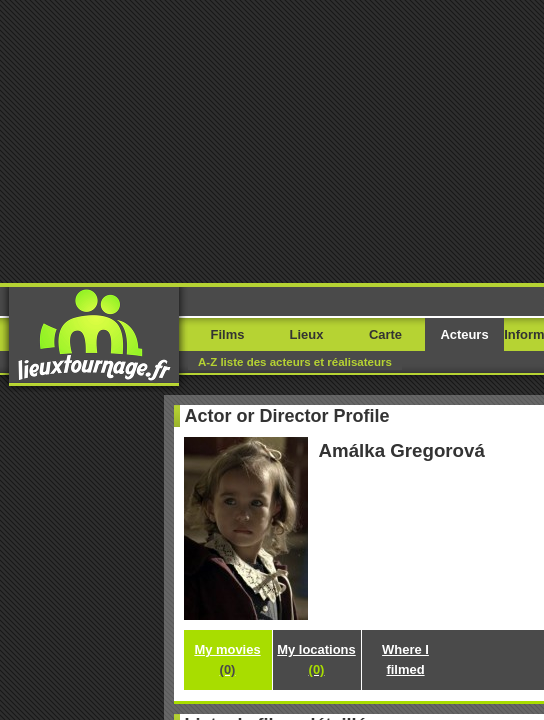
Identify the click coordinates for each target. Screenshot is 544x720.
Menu (496, 47)
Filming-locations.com (226, 596)
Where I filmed (272, 431)
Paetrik (406, 596)
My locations (272, 406)
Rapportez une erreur (92, 572)
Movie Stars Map (335, 596)
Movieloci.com (125, 596)
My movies (272, 381)
